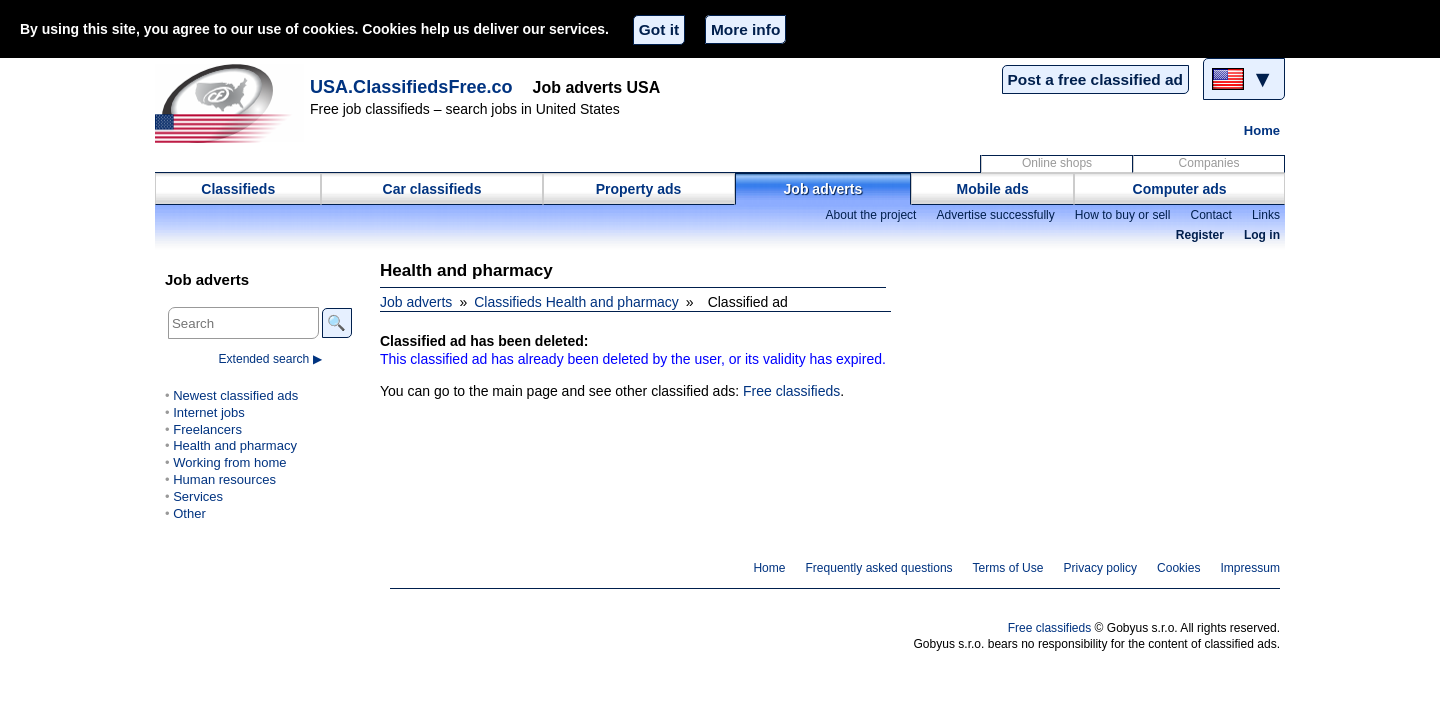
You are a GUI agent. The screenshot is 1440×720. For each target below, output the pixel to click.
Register (1200, 235)
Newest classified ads (235, 395)
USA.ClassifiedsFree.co (411, 87)
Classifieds (238, 189)
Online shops (1057, 163)
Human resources (224, 479)
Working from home (229, 462)
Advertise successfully (995, 215)
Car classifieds (432, 189)
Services (198, 496)
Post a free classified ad (1095, 79)
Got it (659, 29)
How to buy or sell (1123, 215)
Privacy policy (1100, 568)
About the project (870, 215)
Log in (1262, 235)
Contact (1210, 215)
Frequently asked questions (878, 568)
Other (189, 513)
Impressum (1251, 568)
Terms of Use (1008, 568)
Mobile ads (993, 189)
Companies (1209, 163)
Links (1266, 215)
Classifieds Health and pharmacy (576, 302)
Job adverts (823, 189)
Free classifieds (791, 391)
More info (745, 29)
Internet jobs (209, 412)
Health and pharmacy (235, 445)
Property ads (639, 189)
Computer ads (1180, 189)
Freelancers (207, 429)
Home (1262, 130)
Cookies (1178, 568)
